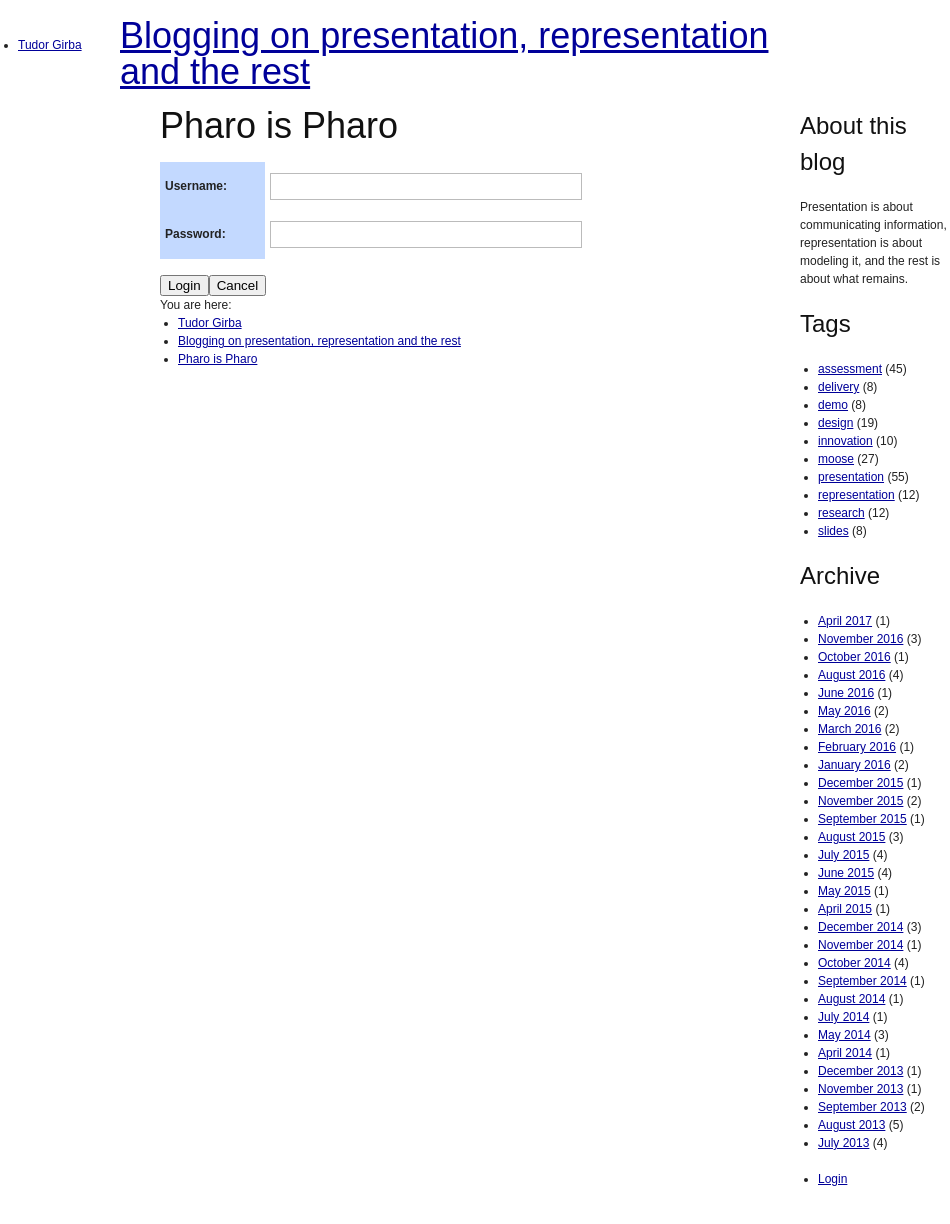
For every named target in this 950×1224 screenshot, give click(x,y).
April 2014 (845, 1053)
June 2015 (846, 873)
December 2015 (860, 783)
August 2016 (851, 675)
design (835, 423)
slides (833, 531)
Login (832, 1179)
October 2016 (854, 657)
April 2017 (845, 621)
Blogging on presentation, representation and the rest (444, 53)
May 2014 (844, 1035)
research (841, 513)
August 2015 (851, 837)
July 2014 (843, 1017)
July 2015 (843, 855)
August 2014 (851, 999)
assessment (850, 369)
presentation (851, 477)
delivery (838, 387)
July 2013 (843, 1143)
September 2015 (862, 819)
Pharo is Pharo (217, 359)
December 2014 (860, 927)
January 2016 (854, 765)
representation (856, 495)
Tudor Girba (50, 45)
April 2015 (845, 909)
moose (836, 459)
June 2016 (846, 693)
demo (833, 405)
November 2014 (860, 945)
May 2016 (844, 711)
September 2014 (862, 981)
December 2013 (860, 1071)
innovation (845, 441)
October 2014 (854, 963)
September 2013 (862, 1107)
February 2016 (857, 747)
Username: (196, 186)
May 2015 (844, 891)
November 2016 (860, 639)
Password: (195, 234)
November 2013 (860, 1089)
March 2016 (849, 729)
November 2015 (860, 801)
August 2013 (851, 1125)
